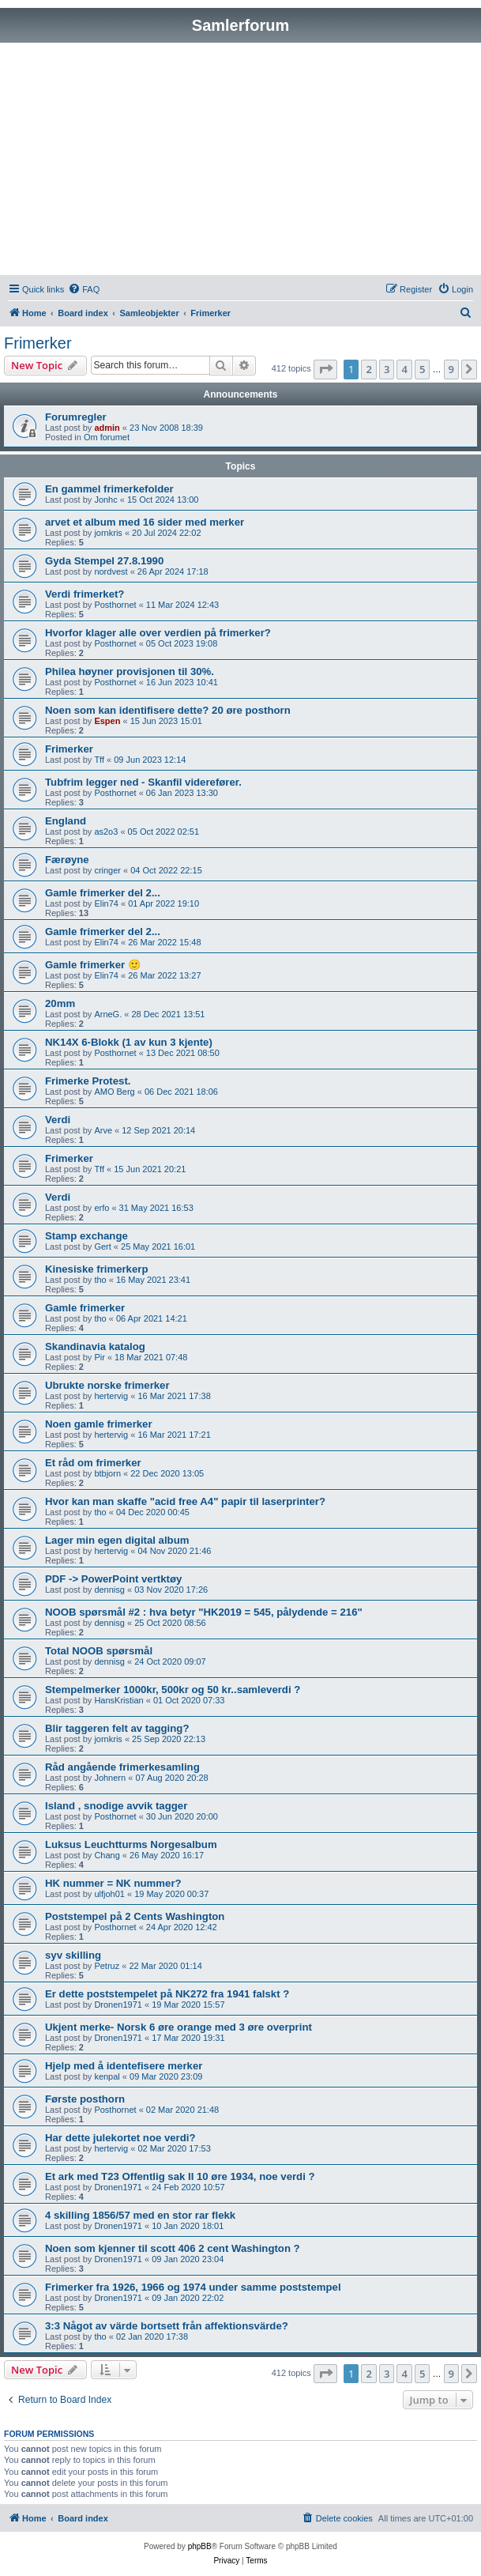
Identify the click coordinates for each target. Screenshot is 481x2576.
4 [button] (404, 369)
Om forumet (107, 437)
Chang (106, 1855)
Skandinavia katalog (95, 1346)
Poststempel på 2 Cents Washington (134, 1916)
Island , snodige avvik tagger (116, 1806)
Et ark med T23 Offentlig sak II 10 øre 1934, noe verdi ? (180, 2176)
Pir (99, 1357)
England (65, 821)
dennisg (109, 1589)
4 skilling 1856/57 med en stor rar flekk (140, 2215)
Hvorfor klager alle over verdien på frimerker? (158, 633)
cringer (107, 870)
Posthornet (115, 604)
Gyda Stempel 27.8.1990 (104, 561)
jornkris (108, 532)
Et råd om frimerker (93, 1463)
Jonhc (105, 499)
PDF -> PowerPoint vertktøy (113, 1579)
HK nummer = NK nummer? (113, 1883)
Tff (99, 759)
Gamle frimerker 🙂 (93, 965)
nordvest (110, 571)
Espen (107, 721)
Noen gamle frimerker (98, 1424)
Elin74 (106, 903)
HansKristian (118, 1700)
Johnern (110, 1777)
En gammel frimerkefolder (109, 489)
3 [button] (386, 369)
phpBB (200, 2546)
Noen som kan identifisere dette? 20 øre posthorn (168, 710)
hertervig (111, 1396)
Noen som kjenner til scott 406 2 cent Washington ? (172, 2248)
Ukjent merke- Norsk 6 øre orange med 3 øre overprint (178, 2027)
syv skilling (73, 1955)
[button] (325, 369)
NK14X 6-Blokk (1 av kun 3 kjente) (128, 1042)
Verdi (57, 1120)
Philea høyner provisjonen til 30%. (129, 671)
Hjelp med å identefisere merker (123, 2066)
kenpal (106, 2076)
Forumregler (76, 417)
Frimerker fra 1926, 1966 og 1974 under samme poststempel (193, 2287)
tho (100, 1279)
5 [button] (422, 369)
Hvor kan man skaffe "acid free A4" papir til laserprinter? (185, 1501)
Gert (102, 1246)
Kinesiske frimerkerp (96, 1269)
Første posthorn (85, 2099)
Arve (103, 1130)
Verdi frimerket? (84, 594)
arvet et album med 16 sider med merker (144, 522)
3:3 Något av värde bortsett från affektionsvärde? (166, 2326)
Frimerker (38, 343)
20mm (60, 1003)
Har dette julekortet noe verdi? (120, 2138)
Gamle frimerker (85, 1308)
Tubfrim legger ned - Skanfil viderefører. (143, 782)
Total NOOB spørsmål (98, 1651)
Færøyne (67, 860)
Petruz (106, 1966)
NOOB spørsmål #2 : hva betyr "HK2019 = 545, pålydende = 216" (204, 1612)
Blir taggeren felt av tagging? (117, 1728)
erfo (101, 1208)
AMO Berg (114, 1091)
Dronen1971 (118, 2004)
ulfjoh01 (109, 1894)
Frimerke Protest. (87, 1081)
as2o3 (106, 831)
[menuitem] (84, 289)
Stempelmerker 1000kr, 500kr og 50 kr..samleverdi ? (172, 1689)
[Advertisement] (240, 161)
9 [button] (451, 369)
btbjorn (107, 1473)
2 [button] (368, 369)
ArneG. (108, 1014)
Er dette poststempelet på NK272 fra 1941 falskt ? (167, 1994)
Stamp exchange (86, 1236)
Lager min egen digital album (117, 1540)
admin (106, 427)
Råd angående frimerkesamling (122, 1767)
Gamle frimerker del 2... (102, 893)
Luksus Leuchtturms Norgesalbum (131, 1844)
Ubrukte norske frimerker (107, 1385)
